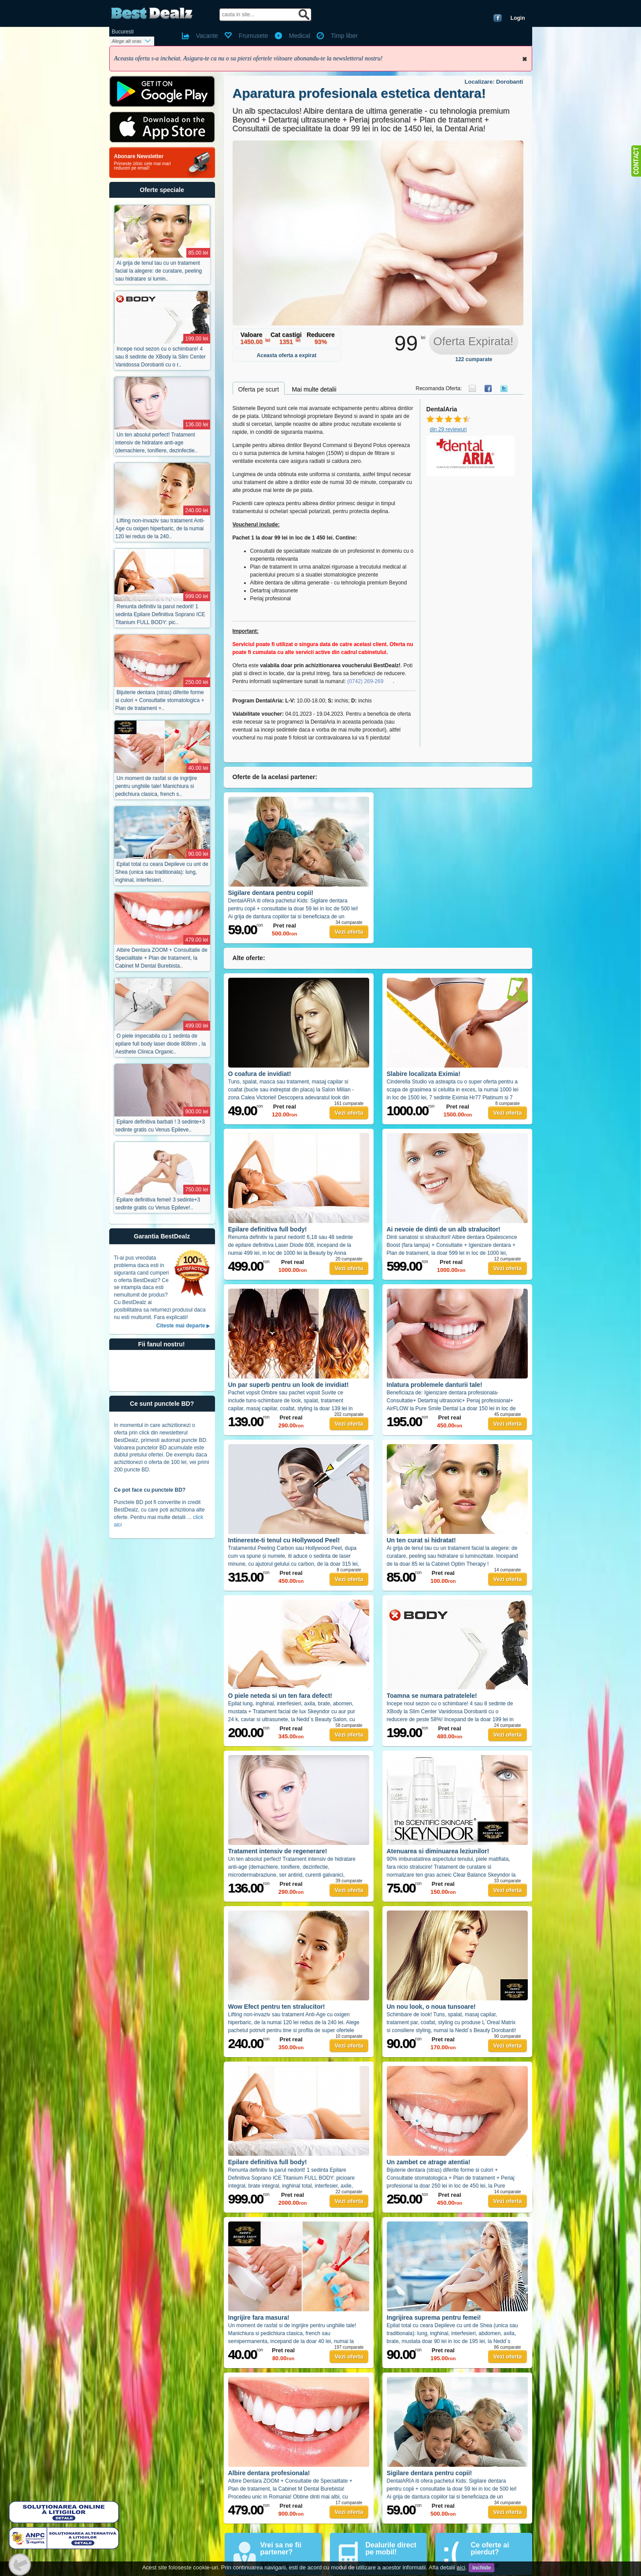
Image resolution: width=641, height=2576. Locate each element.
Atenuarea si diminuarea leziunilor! (438, 1851)
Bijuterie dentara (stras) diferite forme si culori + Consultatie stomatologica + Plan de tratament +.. (159, 700)
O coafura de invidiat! (259, 1073)
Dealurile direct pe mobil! (391, 2548)
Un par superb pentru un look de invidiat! (288, 1384)
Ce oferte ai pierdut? (490, 2548)
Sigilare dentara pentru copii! (271, 892)
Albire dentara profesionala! (269, 2472)
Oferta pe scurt (258, 389)
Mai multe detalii (314, 389)
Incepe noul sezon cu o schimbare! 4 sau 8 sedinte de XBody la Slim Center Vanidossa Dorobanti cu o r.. (160, 357)
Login (518, 18)
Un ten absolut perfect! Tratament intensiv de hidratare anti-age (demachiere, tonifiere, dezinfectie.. (156, 443)
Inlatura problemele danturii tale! (434, 1384)
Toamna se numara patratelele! (432, 1695)
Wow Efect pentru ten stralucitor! (276, 2006)
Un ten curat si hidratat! (421, 1540)
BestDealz (152, 13)
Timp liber (344, 35)
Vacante (207, 35)
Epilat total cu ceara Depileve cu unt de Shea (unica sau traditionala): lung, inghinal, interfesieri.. (161, 872)
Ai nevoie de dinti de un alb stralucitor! (443, 1229)
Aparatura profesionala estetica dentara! (359, 93)
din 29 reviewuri (448, 429)
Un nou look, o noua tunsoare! (431, 2006)
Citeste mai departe (180, 1326)
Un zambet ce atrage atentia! (429, 2162)
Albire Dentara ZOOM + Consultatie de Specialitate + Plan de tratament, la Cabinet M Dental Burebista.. (161, 958)
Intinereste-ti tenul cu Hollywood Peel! (284, 1540)
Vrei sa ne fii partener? (280, 2548)
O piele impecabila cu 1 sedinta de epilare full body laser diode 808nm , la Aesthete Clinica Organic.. (160, 1044)
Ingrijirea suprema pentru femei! (434, 2317)
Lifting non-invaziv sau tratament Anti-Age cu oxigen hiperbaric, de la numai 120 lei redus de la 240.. (160, 528)
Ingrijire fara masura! (258, 2317)
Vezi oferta (348, 931)
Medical (299, 35)
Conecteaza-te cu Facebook (497, 18)
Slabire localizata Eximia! (423, 1073)
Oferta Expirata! (473, 341)
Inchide (524, 59)
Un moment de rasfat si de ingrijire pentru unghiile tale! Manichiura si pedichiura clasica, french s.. (156, 786)
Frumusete (253, 35)
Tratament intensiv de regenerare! (277, 1851)
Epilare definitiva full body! (267, 1229)
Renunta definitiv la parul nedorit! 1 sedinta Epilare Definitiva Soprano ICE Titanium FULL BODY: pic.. (160, 614)
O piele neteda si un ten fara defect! (280, 1695)
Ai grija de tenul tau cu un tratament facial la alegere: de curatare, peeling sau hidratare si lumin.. (158, 271)
